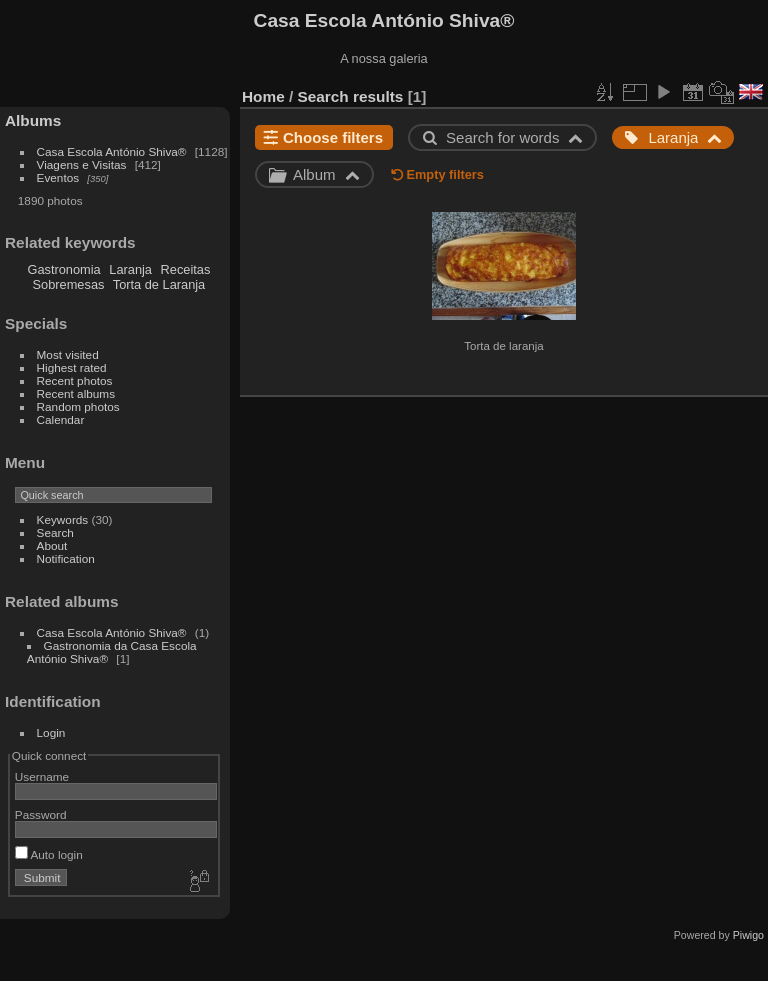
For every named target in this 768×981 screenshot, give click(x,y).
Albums (33, 120)
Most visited (68, 354)
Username (42, 776)
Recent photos (75, 380)
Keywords (63, 519)
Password (41, 814)
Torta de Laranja (159, 284)
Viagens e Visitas (82, 164)
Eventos (58, 177)
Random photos (78, 406)
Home (263, 96)
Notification (66, 558)
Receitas (186, 269)
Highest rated (72, 367)
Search (55, 532)
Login (51, 732)
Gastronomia (63, 269)
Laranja (130, 269)
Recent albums (76, 393)
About (52, 545)
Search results (351, 96)
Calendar (61, 419)
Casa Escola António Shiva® (112, 151)
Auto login (49, 854)
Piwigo (748, 935)
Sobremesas (69, 284)
